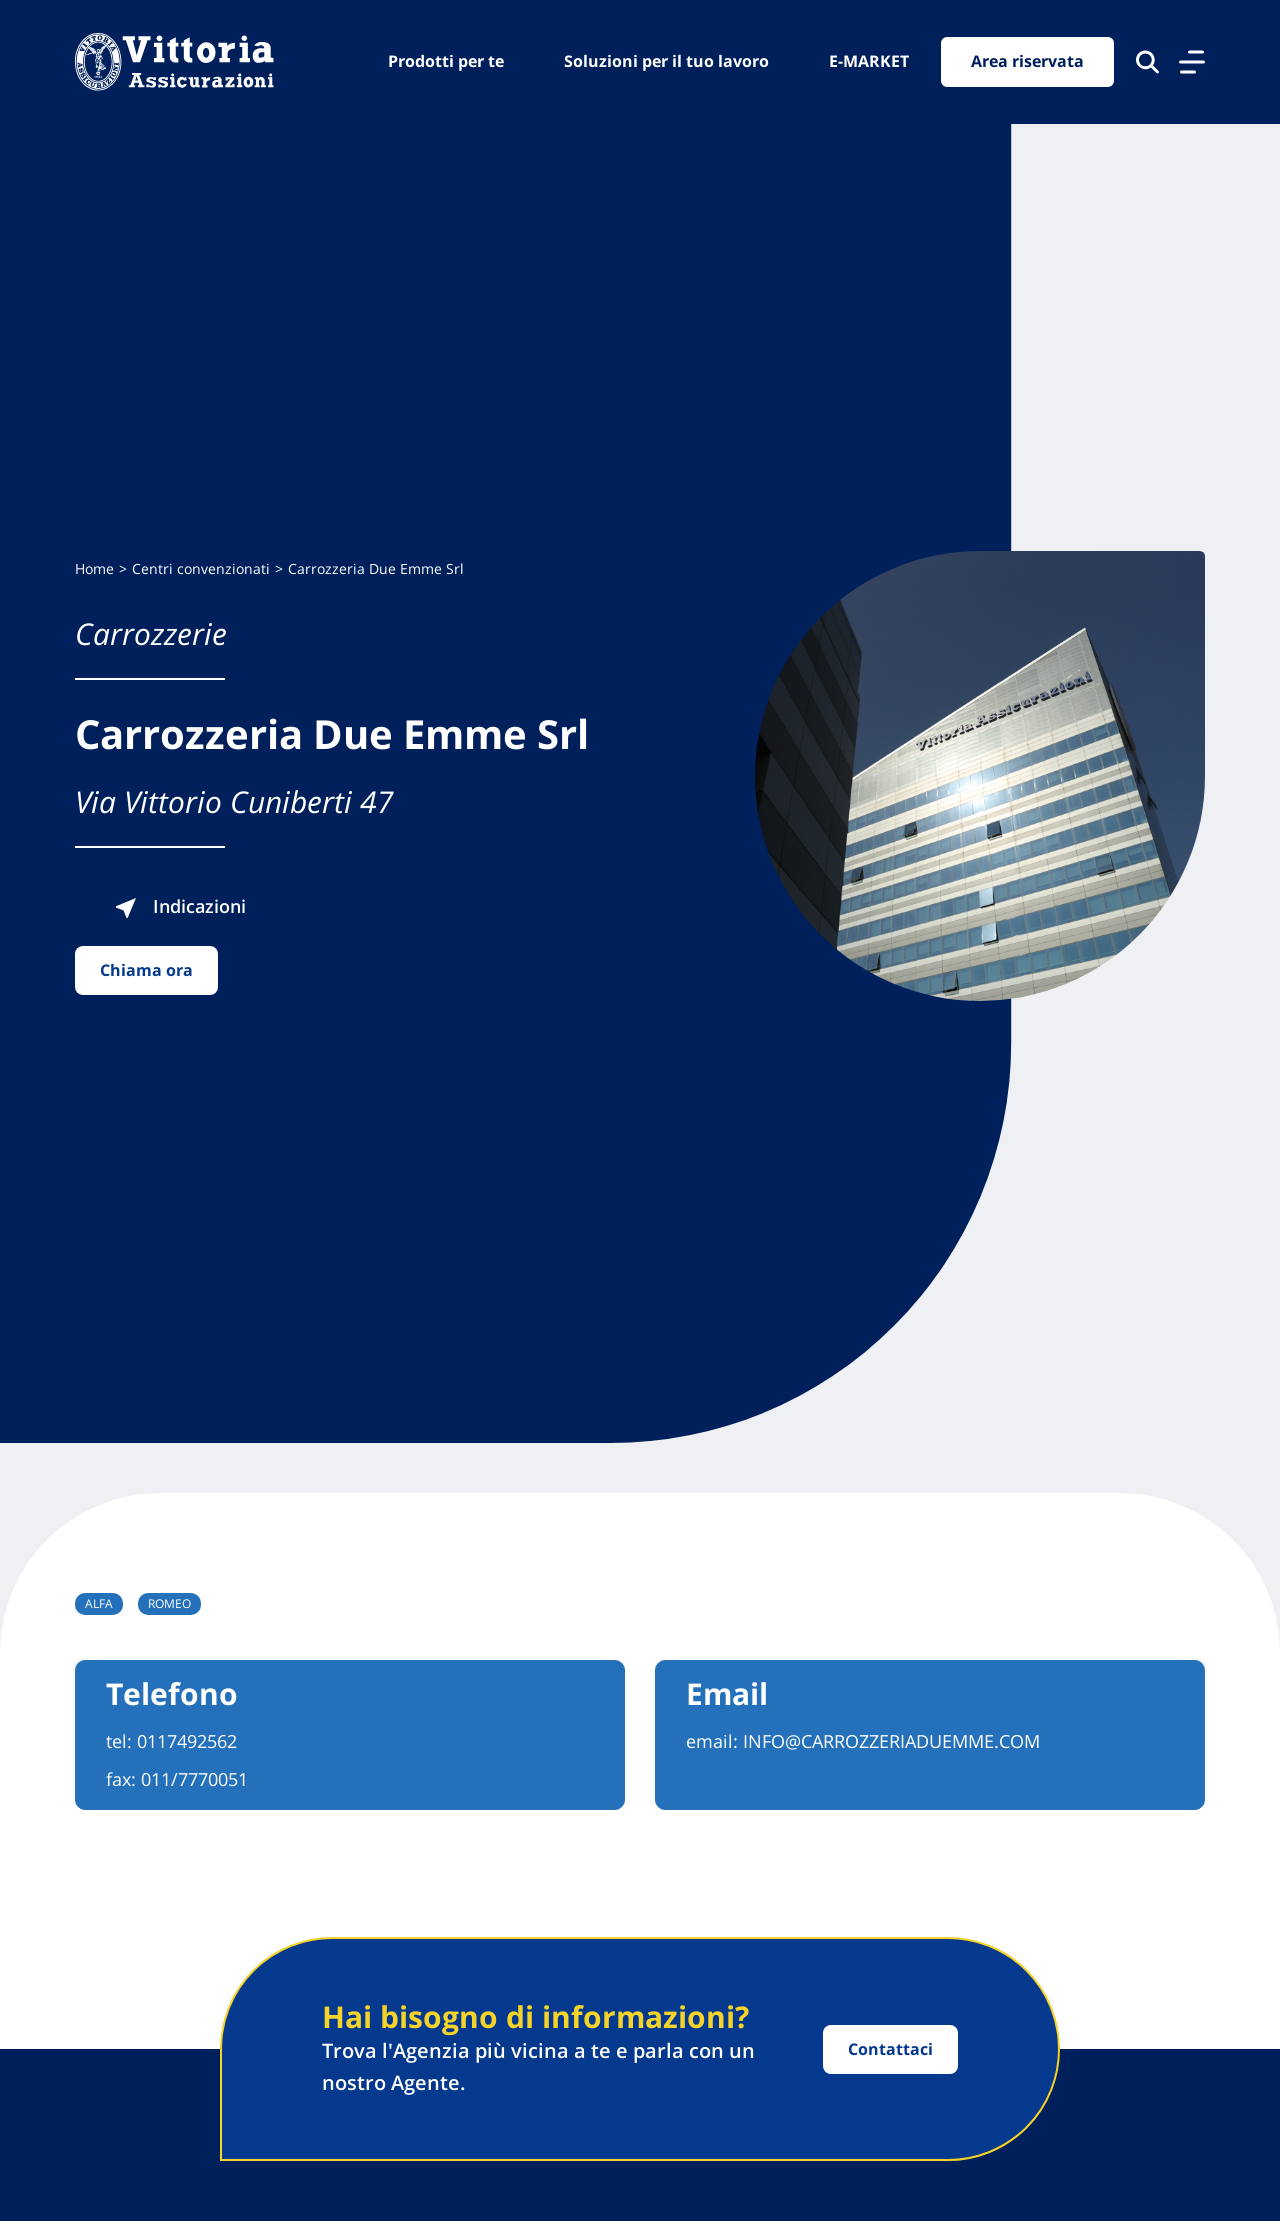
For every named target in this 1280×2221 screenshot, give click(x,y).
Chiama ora (146, 970)
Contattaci (890, 2049)
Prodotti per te (446, 61)
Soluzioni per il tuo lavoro (666, 61)
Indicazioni (191, 906)
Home (94, 568)
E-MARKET (869, 61)
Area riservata (1027, 62)
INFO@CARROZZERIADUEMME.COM (891, 1741)
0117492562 (187, 1741)
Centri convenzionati (201, 568)
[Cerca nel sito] (1147, 62)
